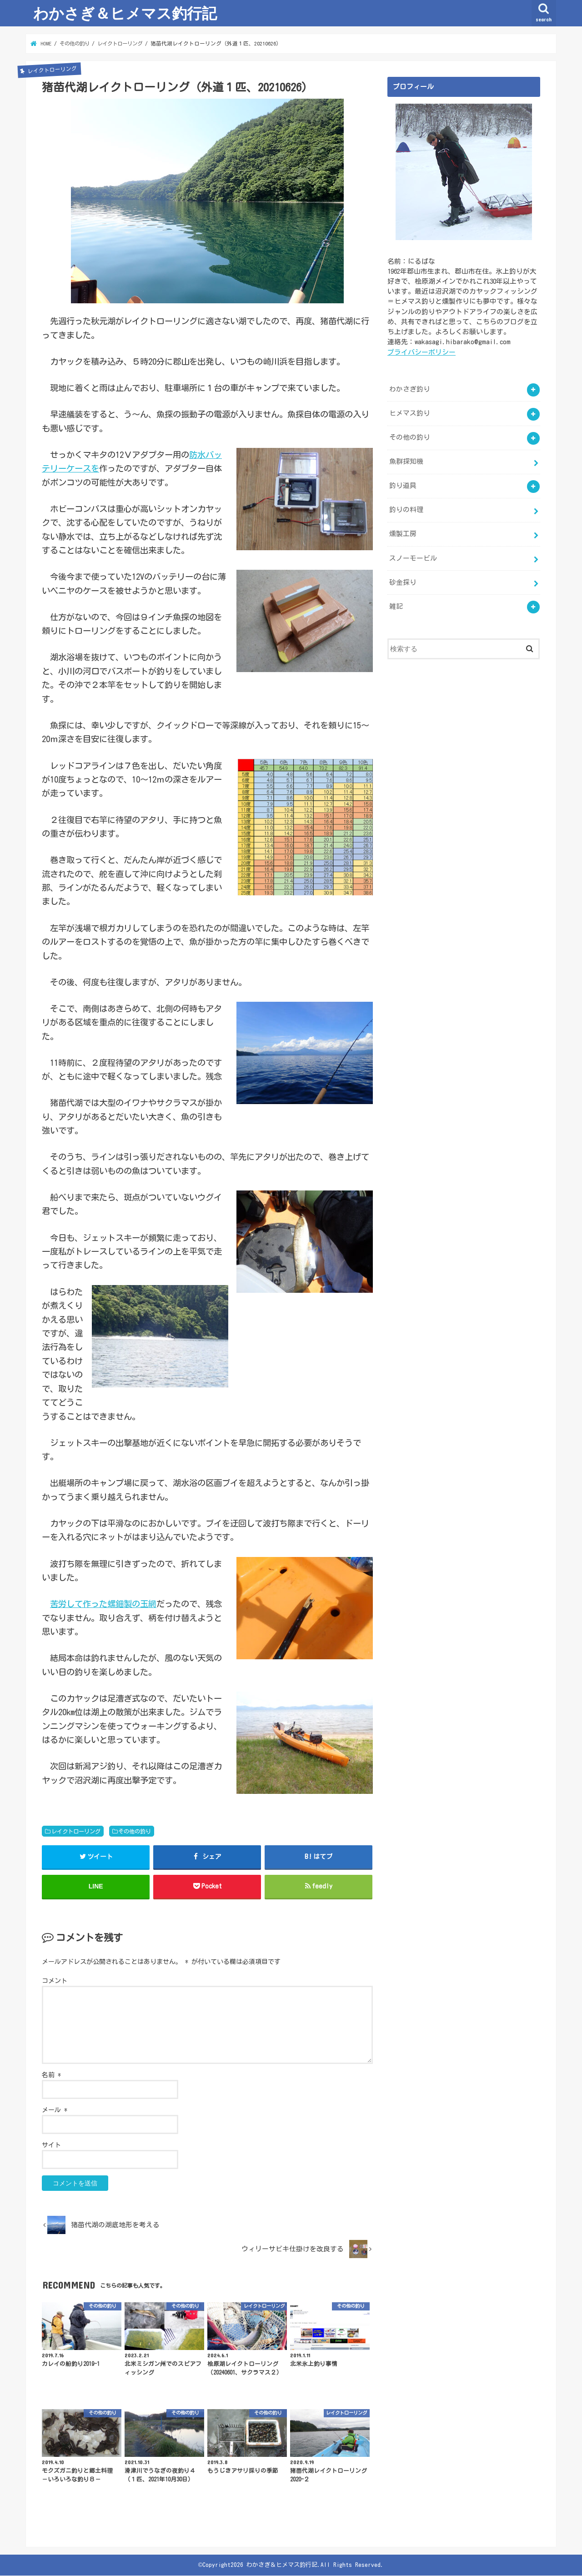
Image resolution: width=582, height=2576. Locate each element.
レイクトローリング (75, 1831)
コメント (54, 1981)
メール (54, 2110)
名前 (51, 2075)
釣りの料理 (406, 508)
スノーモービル (413, 556)
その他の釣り (134, 1831)
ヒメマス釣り (409, 412)
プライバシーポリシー (421, 351)
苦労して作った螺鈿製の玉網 (103, 1604)
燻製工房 (402, 532)
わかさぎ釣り (409, 388)
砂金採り (402, 580)
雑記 (396, 605)
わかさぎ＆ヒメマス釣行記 (125, 13)
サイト (51, 2145)
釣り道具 (402, 485)
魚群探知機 (406, 460)
